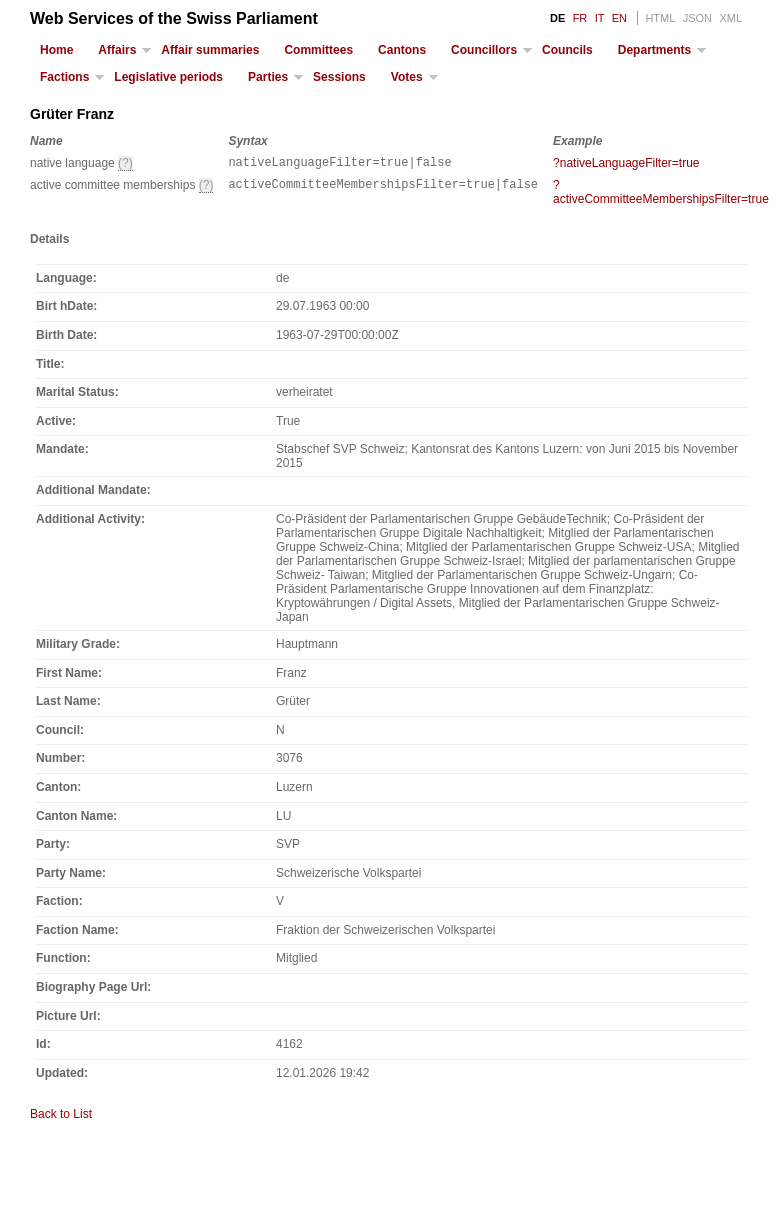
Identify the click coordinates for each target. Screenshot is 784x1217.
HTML (660, 18)
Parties (268, 77)
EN (619, 18)
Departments (654, 50)
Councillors (484, 50)
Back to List (61, 1117)
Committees (318, 50)
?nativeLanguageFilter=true (626, 163)
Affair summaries (210, 50)
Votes (407, 77)
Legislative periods (168, 77)
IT (600, 18)
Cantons (402, 50)
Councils (567, 50)
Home (56, 50)
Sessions (339, 77)
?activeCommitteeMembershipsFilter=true (661, 195)
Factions (64, 77)
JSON (697, 18)
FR (580, 18)
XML (730, 18)
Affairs (117, 50)
